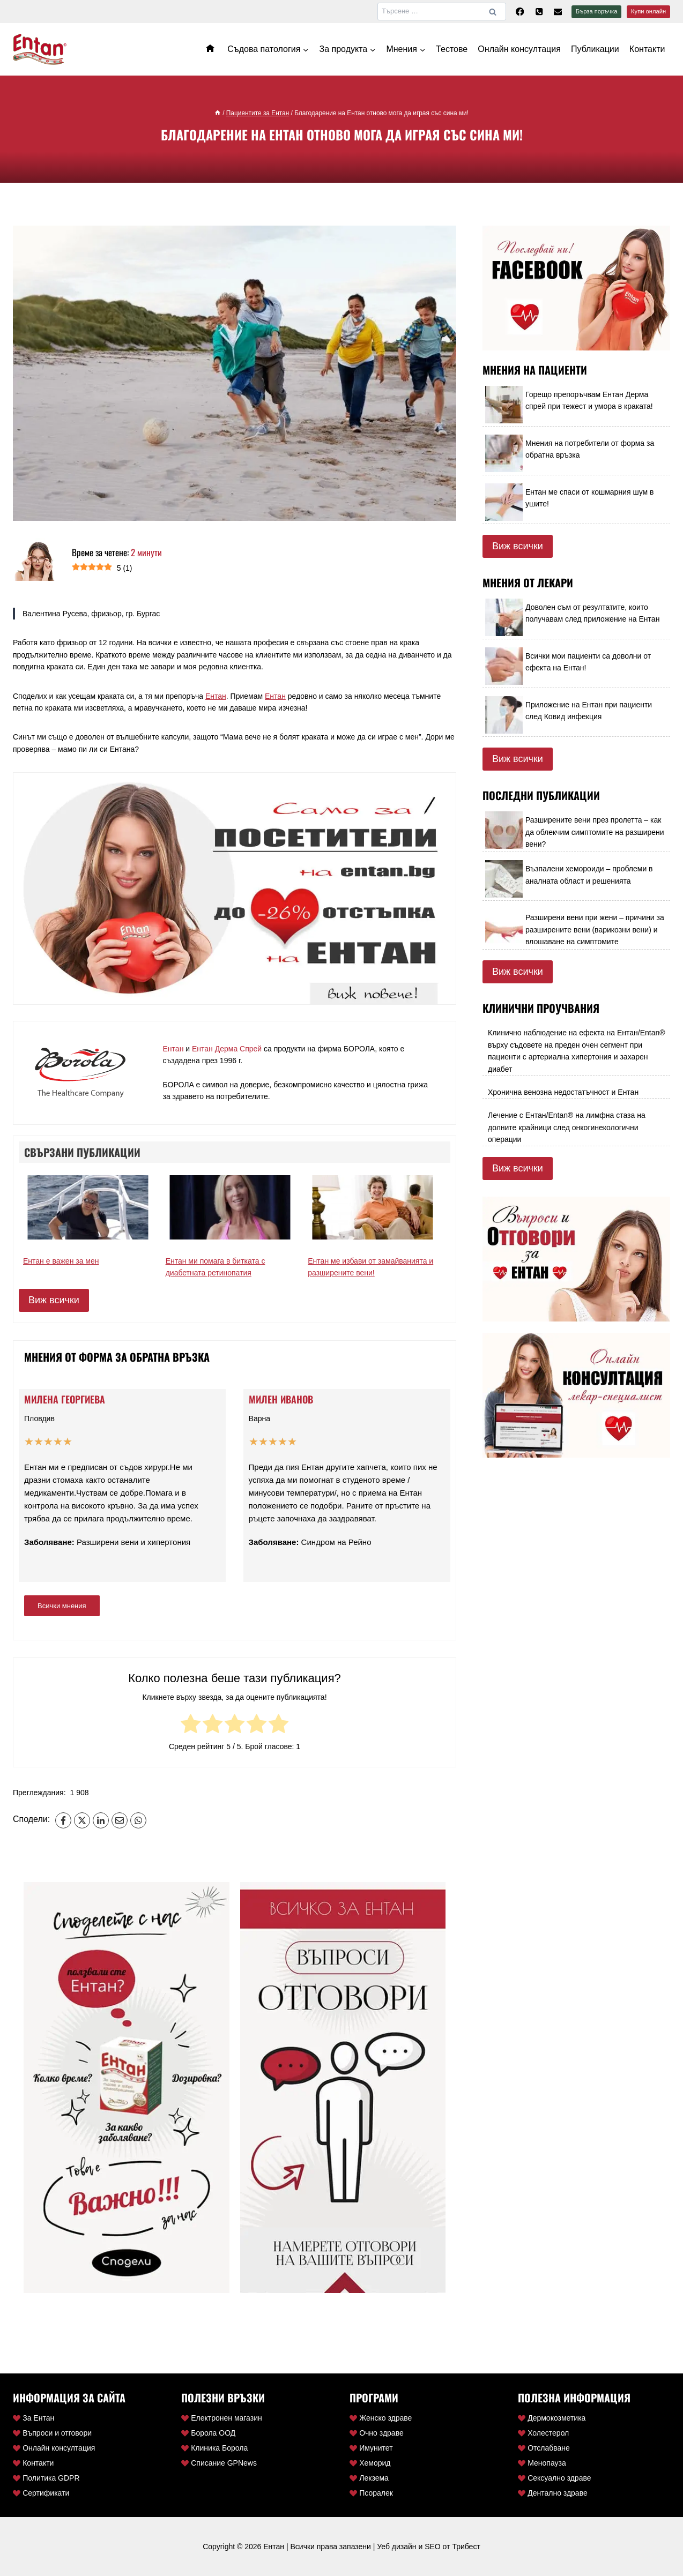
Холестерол (543, 2433)
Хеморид (370, 2463)
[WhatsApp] (138, 1820)
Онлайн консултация (519, 49)
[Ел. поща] (558, 11)
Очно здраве (377, 2433)
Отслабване (544, 2448)
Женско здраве (381, 2418)
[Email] (120, 1820)
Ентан (215, 696)
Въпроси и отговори (52, 2433)
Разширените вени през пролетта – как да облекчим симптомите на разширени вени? (594, 832)
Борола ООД (208, 2433)
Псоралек (371, 2493)
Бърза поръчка (597, 11)
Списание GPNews (219, 2463)
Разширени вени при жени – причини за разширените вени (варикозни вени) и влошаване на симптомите (594, 929)
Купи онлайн (648, 11)
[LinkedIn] (101, 1820)
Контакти (647, 49)
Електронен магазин (221, 2418)
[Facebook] (519, 11)
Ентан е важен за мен (61, 1261)
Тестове (451, 49)
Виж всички (53, 1300)
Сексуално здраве (554, 2478)
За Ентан (33, 2418)
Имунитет (371, 2448)
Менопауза (542, 2463)
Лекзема (369, 2478)
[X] (82, 1820)
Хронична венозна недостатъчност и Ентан (563, 1092)
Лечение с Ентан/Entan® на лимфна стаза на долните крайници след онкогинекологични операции (566, 1127)
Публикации (595, 49)
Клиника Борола (214, 2448)
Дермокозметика (551, 2418)
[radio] (191, 1725)
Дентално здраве (553, 2493)
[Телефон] (539, 11)
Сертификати (41, 2493)
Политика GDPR (46, 2478)
